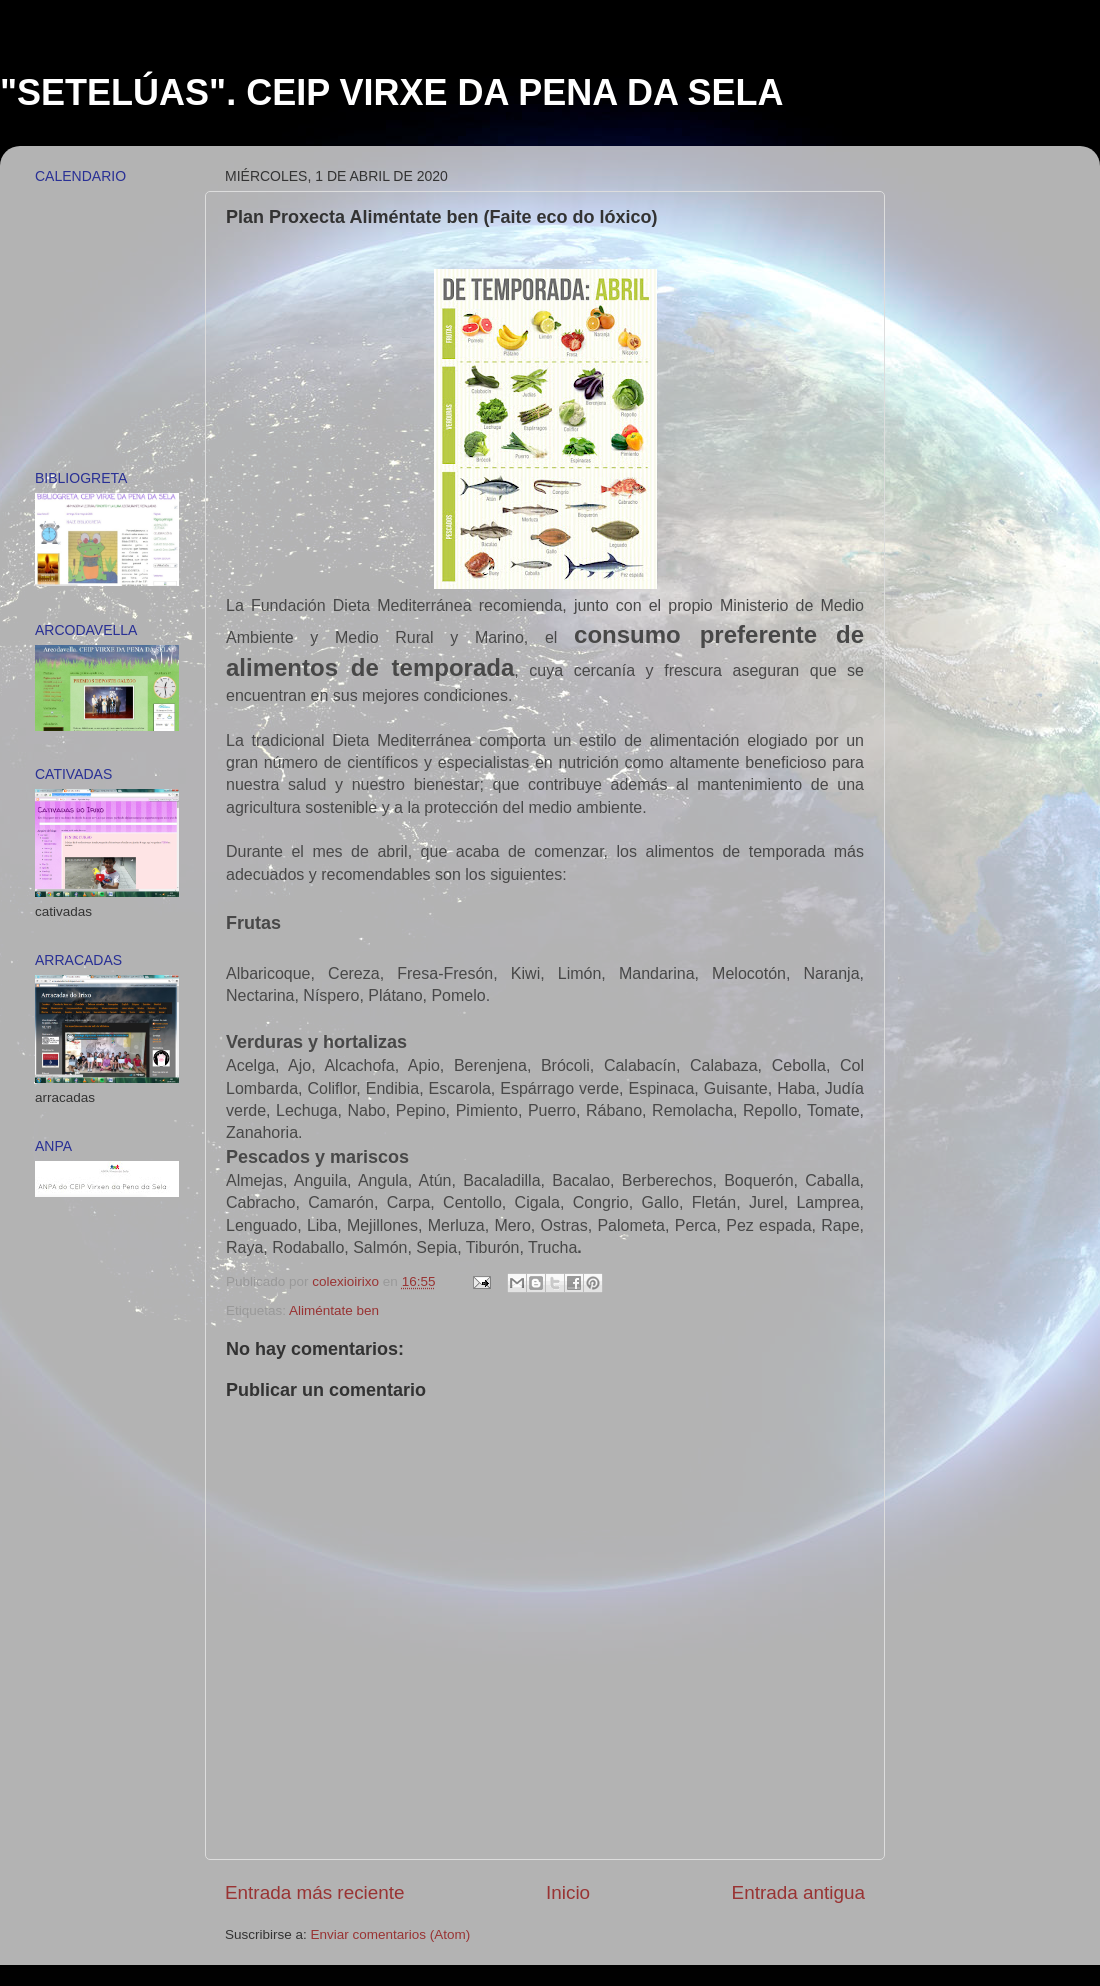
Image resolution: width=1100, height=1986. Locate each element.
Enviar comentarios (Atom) (391, 1934)
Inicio (568, 1892)
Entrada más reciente (315, 1892)
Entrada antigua (798, 1892)
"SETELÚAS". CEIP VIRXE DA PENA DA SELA (392, 92)
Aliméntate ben (334, 1310)
